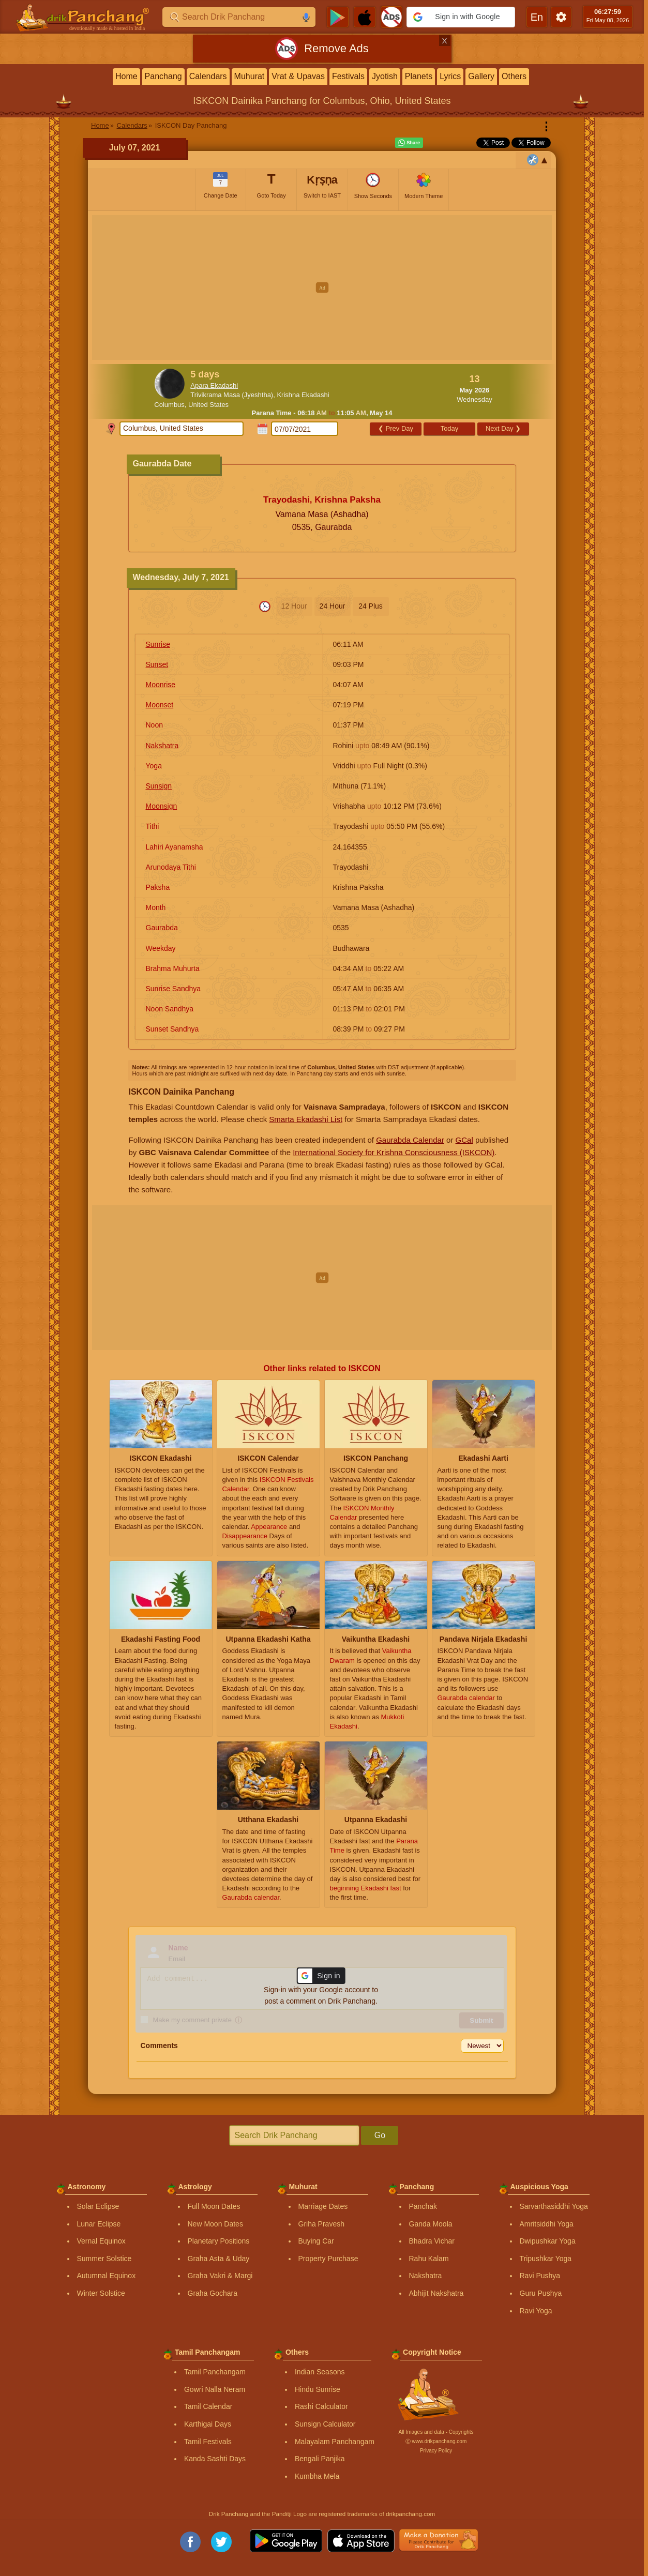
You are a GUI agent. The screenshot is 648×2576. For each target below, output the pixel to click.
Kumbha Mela (317, 2476)
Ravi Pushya (540, 2275)
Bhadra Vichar (432, 2241)
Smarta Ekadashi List (305, 1119)
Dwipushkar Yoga (548, 2241)
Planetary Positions (219, 2241)
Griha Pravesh (321, 2224)
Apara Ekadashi (214, 385)
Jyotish (385, 76)
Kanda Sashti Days (215, 2458)
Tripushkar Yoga (546, 2258)
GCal (464, 1139)
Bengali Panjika (320, 2458)
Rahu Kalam (429, 2258)
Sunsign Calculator (325, 2424)
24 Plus (370, 606)
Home (126, 76)
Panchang (163, 76)
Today (450, 428)
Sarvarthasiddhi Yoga (554, 2206)
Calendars (208, 76)
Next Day (503, 428)
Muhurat (249, 76)
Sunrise (158, 644)
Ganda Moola (431, 2224)
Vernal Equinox (101, 2241)
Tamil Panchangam (215, 2372)
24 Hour (332, 606)
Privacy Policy (436, 2450)
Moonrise (161, 684)
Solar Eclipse (98, 2206)
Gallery (481, 76)
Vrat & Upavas (298, 76)
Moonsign (161, 806)
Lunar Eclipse (99, 2224)
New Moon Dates (215, 2224)
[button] (460, 17)
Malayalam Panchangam (334, 2441)
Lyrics (450, 76)
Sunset (157, 664)
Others (514, 76)
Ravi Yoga (536, 2311)
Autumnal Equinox (106, 2275)
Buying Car (316, 2241)
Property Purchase (328, 2258)
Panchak (423, 2206)
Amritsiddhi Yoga (547, 2224)
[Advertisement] (322, 287)
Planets (418, 76)
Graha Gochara (213, 2293)
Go (379, 2135)
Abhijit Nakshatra (436, 2293)
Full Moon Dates (214, 2206)
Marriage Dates (323, 2206)
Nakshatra (162, 745)
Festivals (348, 76)
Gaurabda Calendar (410, 1139)
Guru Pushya (541, 2293)
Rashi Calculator (321, 2406)
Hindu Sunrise (317, 2389)
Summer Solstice (104, 2258)
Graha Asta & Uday (219, 2258)
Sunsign (159, 786)
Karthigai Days (207, 2424)
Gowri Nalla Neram (214, 2389)
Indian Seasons (320, 2372)
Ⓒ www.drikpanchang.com (435, 2441)
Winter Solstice (101, 2293)
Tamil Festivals (208, 2441)
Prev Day (395, 428)
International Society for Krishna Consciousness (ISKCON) (393, 1152)
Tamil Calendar (208, 2406)
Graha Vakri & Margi (220, 2275)
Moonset (160, 705)
